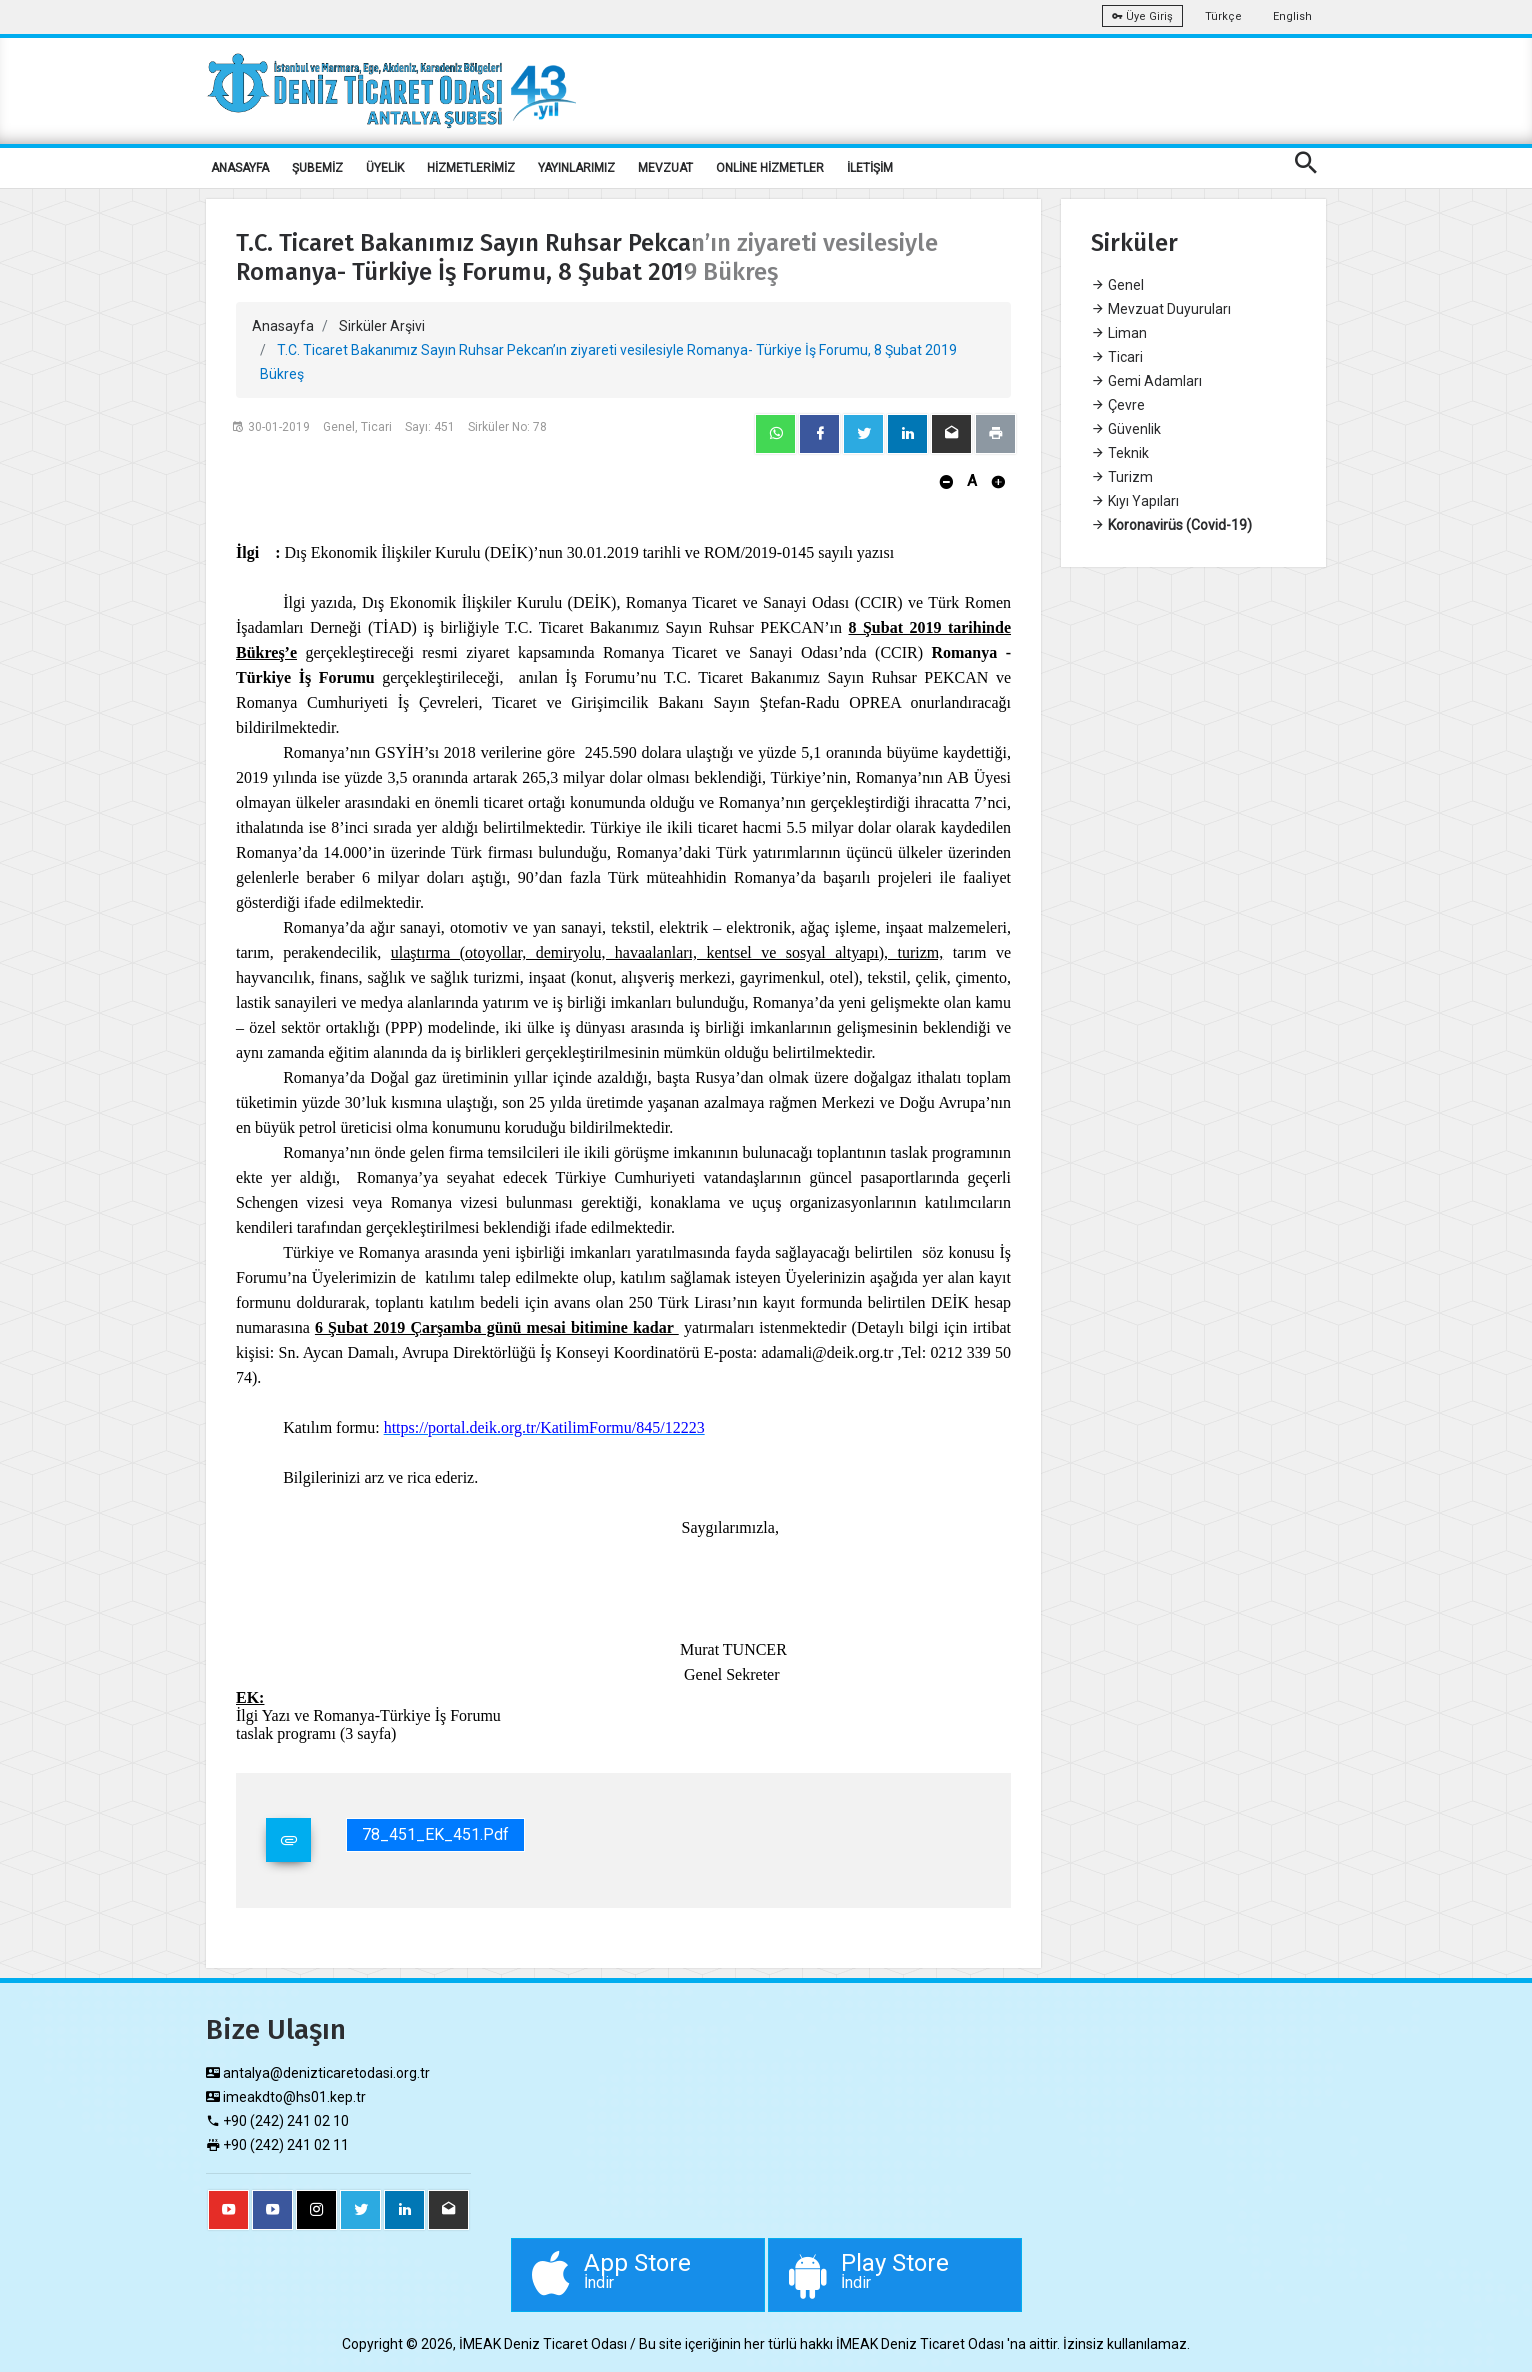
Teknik (1120, 453)
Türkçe (1223, 16)
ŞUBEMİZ (317, 168)
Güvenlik (1126, 429)
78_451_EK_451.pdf (435, 1834)
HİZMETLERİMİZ (471, 168)
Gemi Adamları (1146, 381)
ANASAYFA (240, 168)
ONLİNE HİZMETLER (770, 168)
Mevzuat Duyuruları (1161, 309)
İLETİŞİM (870, 168)
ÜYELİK (385, 168)
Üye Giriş (1142, 16)
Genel (1117, 285)
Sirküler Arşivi (382, 326)
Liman (1119, 333)
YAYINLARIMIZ (576, 168)
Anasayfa (283, 326)
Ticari (1117, 357)
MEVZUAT (665, 168)
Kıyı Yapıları (1135, 501)
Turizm (1122, 477)
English (1292, 16)
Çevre (1118, 405)
